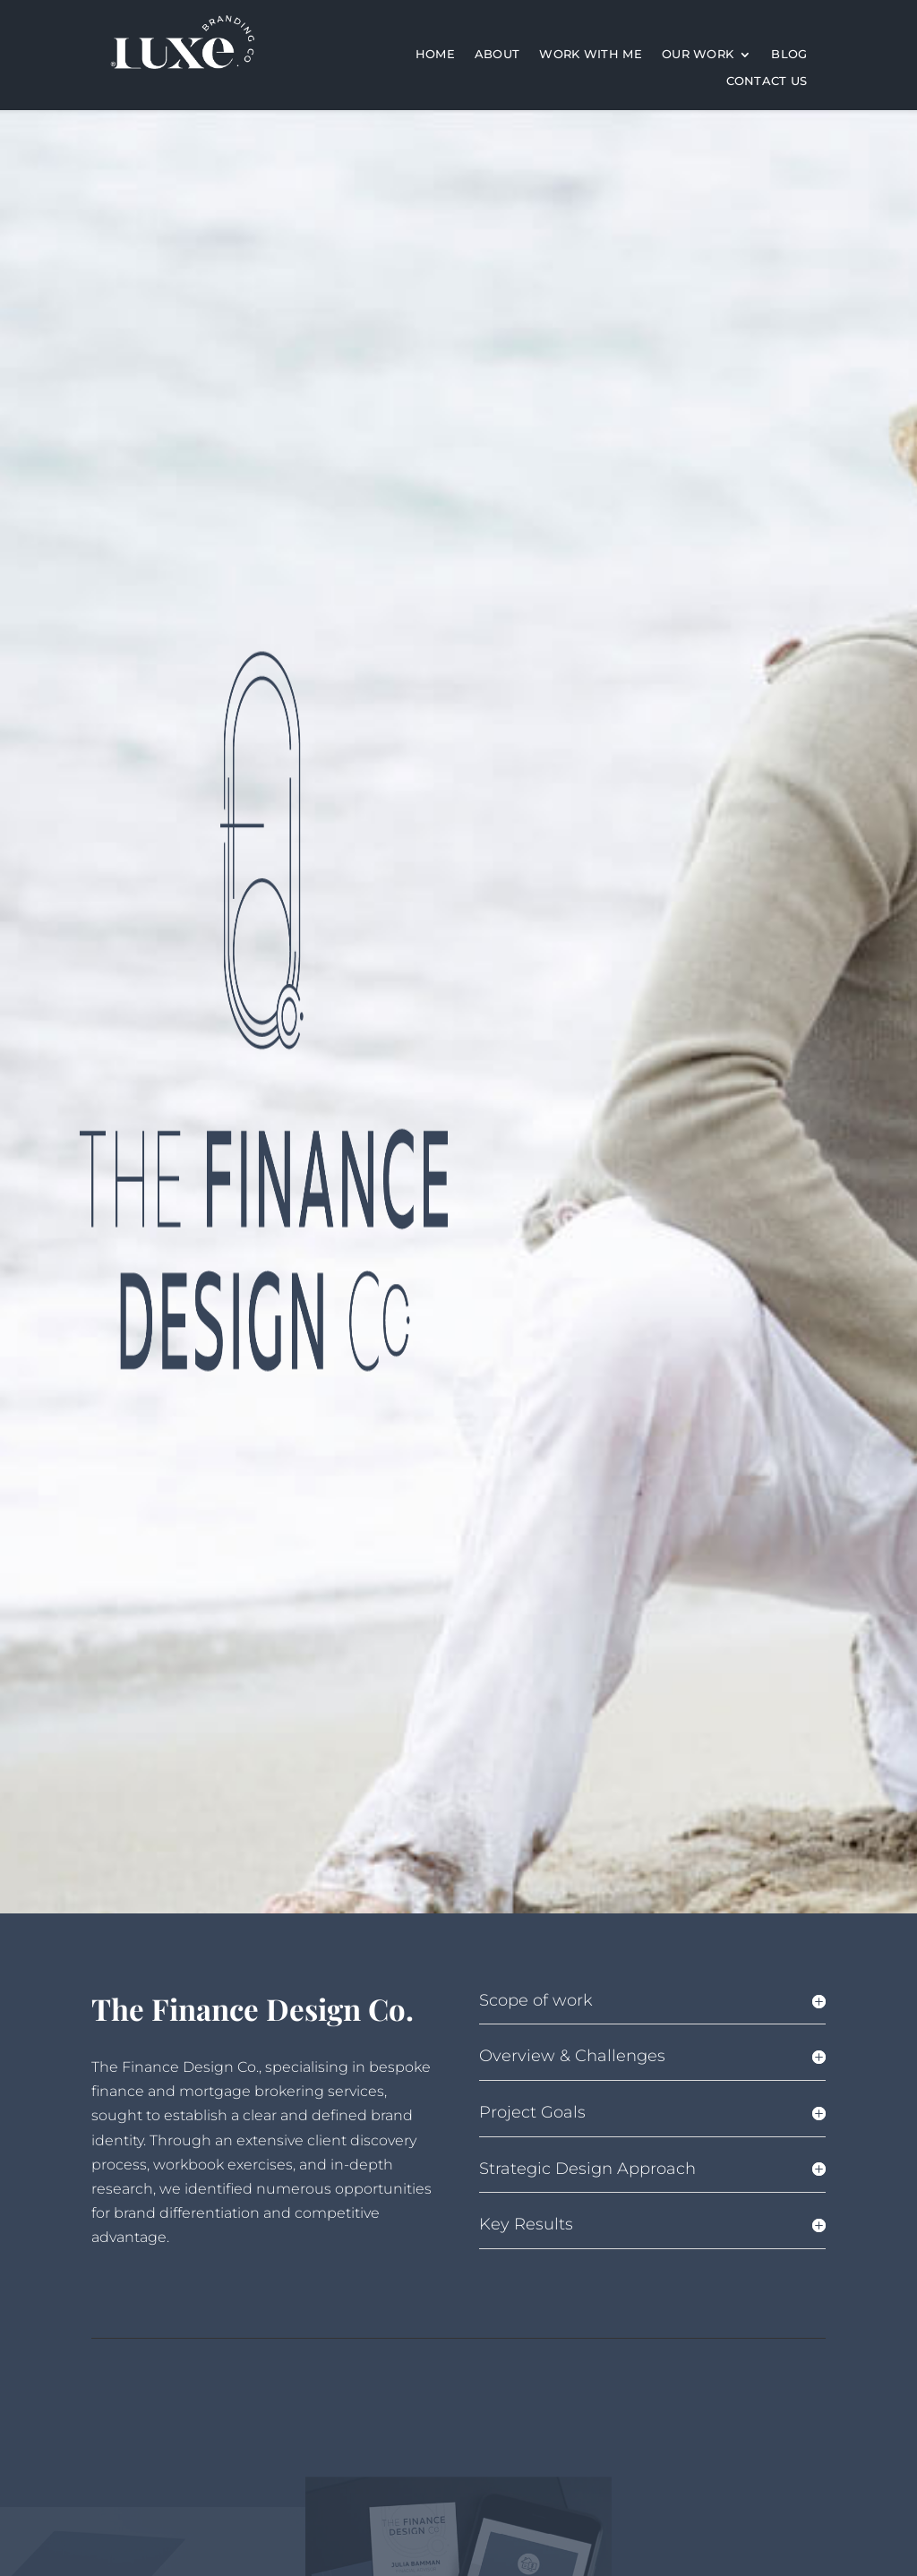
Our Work (697, 54)
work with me (590, 54)
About (497, 54)
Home (435, 54)
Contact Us (767, 81)
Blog (789, 54)
